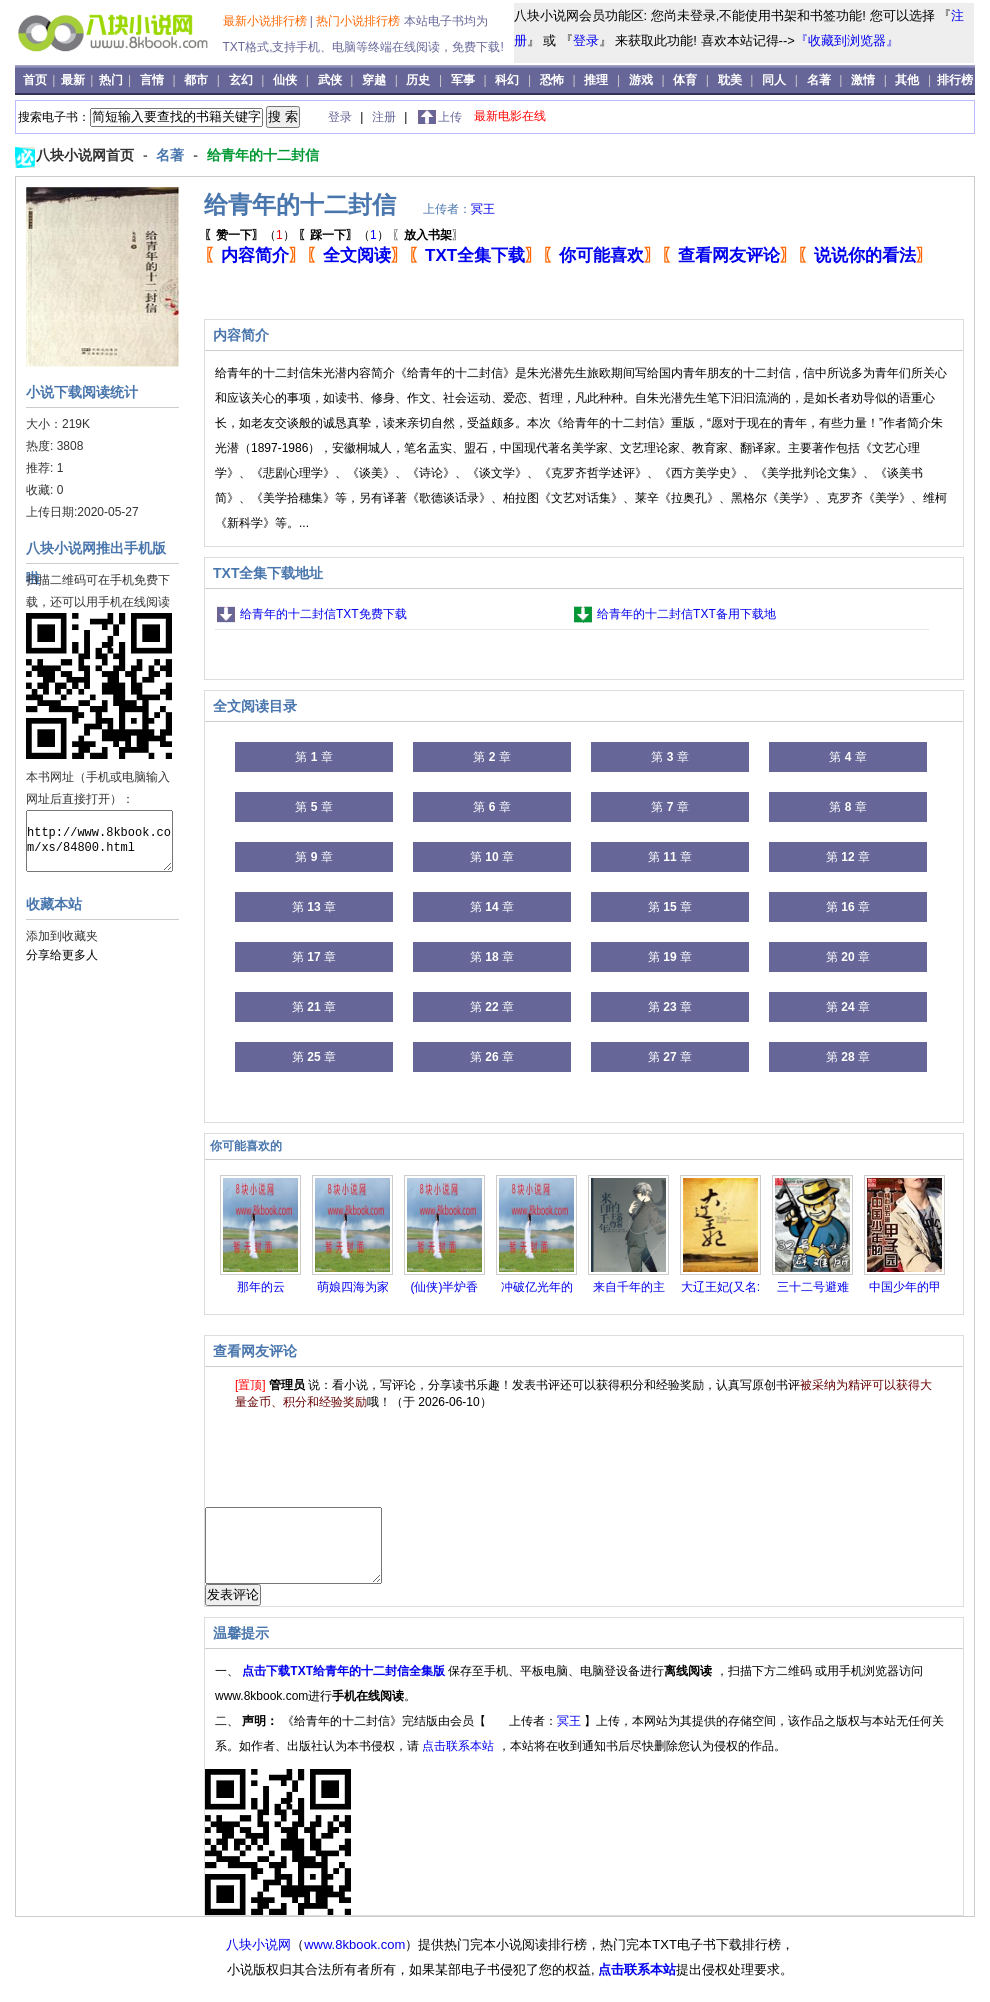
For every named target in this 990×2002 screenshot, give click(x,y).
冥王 (483, 209)
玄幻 (241, 80)
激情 (863, 80)
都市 (196, 80)
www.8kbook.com (354, 1959)
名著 (819, 80)
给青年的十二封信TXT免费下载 (323, 614)
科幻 (507, 80)
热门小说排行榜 (359, 21)
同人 (774, 80)
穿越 (374, 80)
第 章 (313, 757)
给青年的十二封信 (263, 155)
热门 (112, 80)
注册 (385, 117)
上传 (450, 117)
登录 (586, 40)
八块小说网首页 (87, 155)
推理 (596, 80)
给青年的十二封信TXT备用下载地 (686, 614)
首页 (36, 80)
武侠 (330, 80)
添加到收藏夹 (62, 936)
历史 (418, 80)
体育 (685, 80)
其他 (907, 80)
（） (249, 235)
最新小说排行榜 (266, 21)
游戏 (641, 80)
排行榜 (955, 80)
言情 (152, 80)
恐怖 (552, 80)
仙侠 (285, 80)
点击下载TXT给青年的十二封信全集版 (345, 1686)
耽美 (730, 80)
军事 (463, 80)
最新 (74, 80)
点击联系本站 (459, 1761)
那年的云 (261, 1287)
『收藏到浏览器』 (847, 40)
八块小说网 (258, 1959)
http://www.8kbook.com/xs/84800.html (99, 841)
